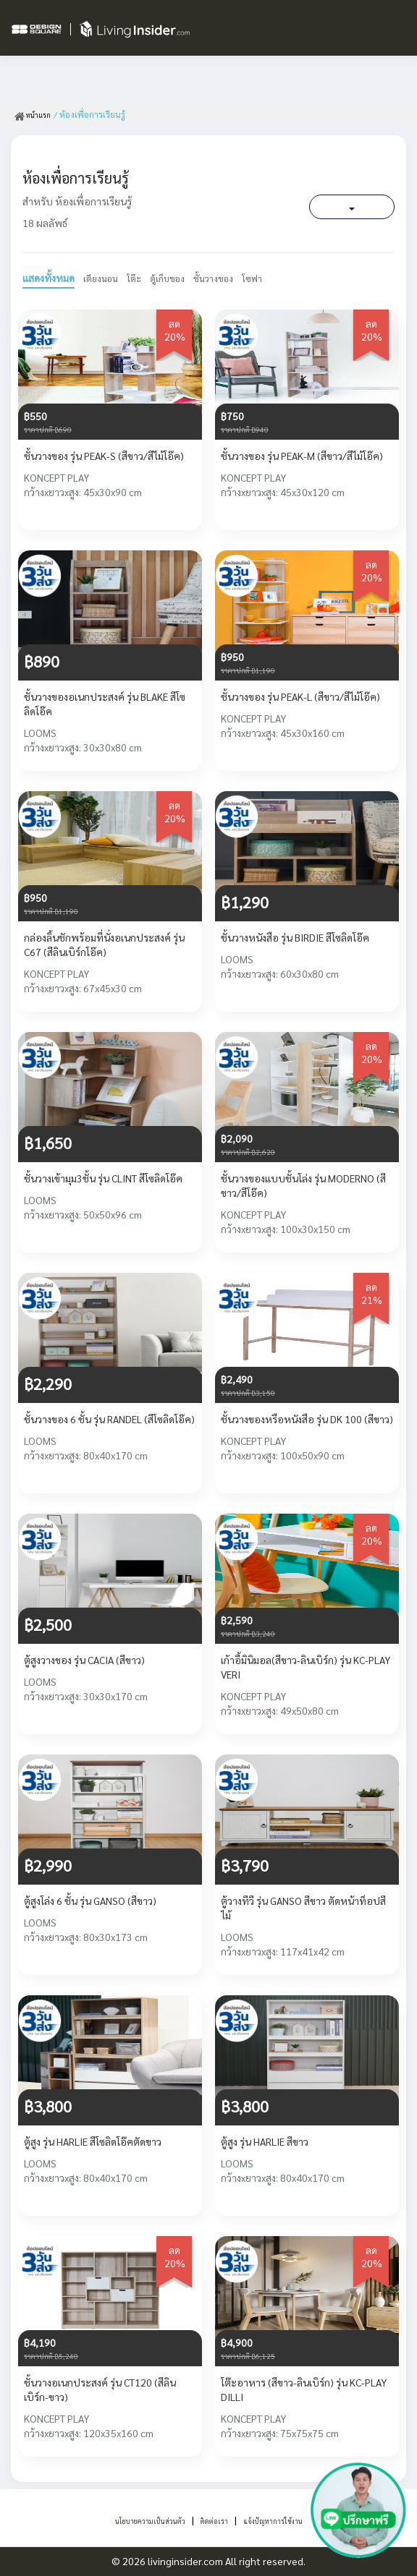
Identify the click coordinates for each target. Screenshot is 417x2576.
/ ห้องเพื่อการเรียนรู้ (96, 114)
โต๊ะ (139, 277)
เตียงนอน (102, 277)
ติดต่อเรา (217, 2519)
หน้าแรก (35, 114)
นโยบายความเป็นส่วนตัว (131, 2519)
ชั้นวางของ (225, 277)
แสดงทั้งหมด (48, 277)
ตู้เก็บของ (175, 277)
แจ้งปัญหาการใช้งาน (294, 2519)
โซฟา (267, 277)
